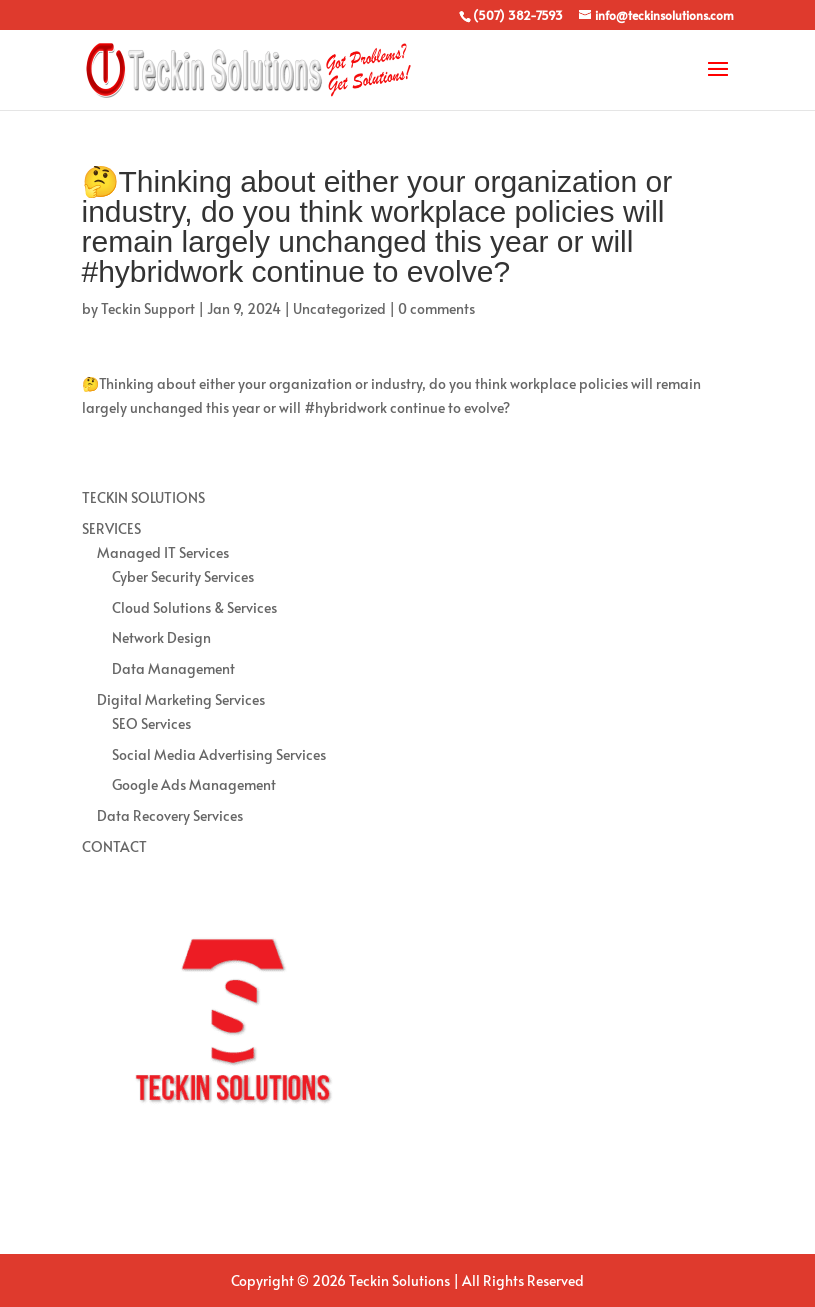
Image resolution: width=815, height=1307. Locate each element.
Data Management (173, 668)
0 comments (436, 308)
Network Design (161, 637)
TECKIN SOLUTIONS (143, 497)
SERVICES (111, 528)
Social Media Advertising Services (219, 754)
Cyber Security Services (183, 576)
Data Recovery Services (170, 815)
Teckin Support (148, 308)
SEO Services (151, 723)
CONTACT (114, 846)
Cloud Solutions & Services (194, 607)
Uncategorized (339, 308)
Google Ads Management (194, 784)
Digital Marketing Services (181, 699)
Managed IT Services (163, 552)
